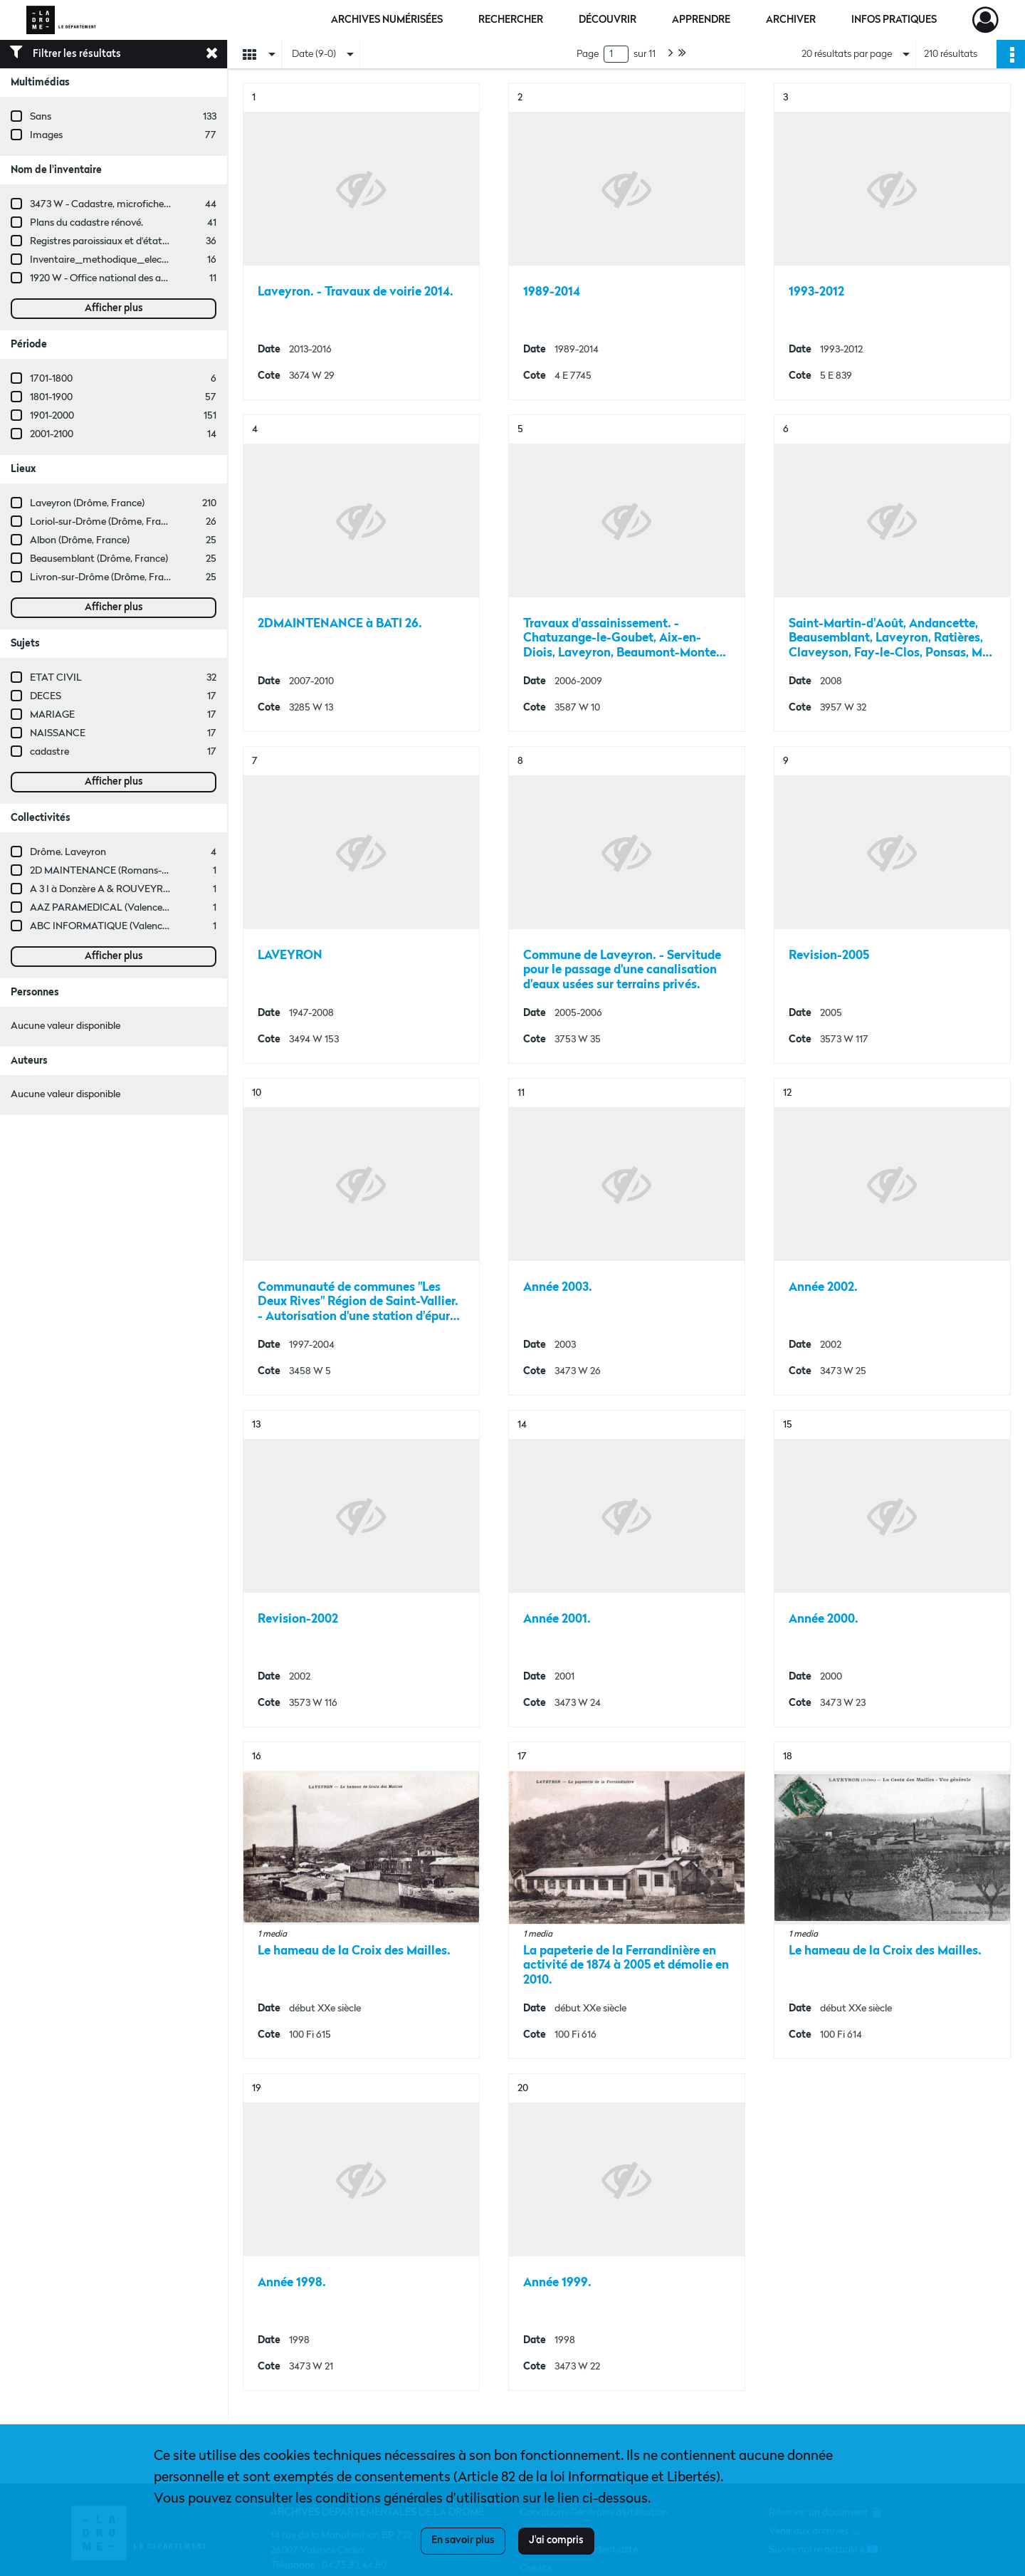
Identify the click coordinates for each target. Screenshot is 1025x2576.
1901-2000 (52, 416)
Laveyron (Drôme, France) (87, 503)
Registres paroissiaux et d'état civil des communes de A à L (159, 241)
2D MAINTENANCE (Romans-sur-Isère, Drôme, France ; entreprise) (176, 871)
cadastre (49, 752)
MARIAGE (52, 715)
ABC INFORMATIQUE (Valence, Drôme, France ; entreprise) (160, 926)
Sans (40, 117)
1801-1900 (51, 397)
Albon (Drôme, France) (80, 540)
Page (588, 54)
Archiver (791, 20)
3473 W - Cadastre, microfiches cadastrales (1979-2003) (152, 204)
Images (46, 135)
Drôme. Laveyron (68, 852)
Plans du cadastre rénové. (86, 223)
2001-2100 (51, 434)
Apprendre (701, 20)
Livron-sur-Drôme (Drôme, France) (106, 577)
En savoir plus (463, 2540)
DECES (45, 696)
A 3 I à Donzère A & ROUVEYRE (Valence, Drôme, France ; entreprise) (181, 889)
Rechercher (510, 20)
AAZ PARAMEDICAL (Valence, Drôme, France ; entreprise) (157, 908)
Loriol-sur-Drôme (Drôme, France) (104, 522)
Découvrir (607, 20)
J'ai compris (556, 2540)
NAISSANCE (57, 733)
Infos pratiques (894, 20)
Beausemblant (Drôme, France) (99, 559)
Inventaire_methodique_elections (107, 260)
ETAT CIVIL (56, 678)
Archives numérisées (387, 20)
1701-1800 (51, 379)
